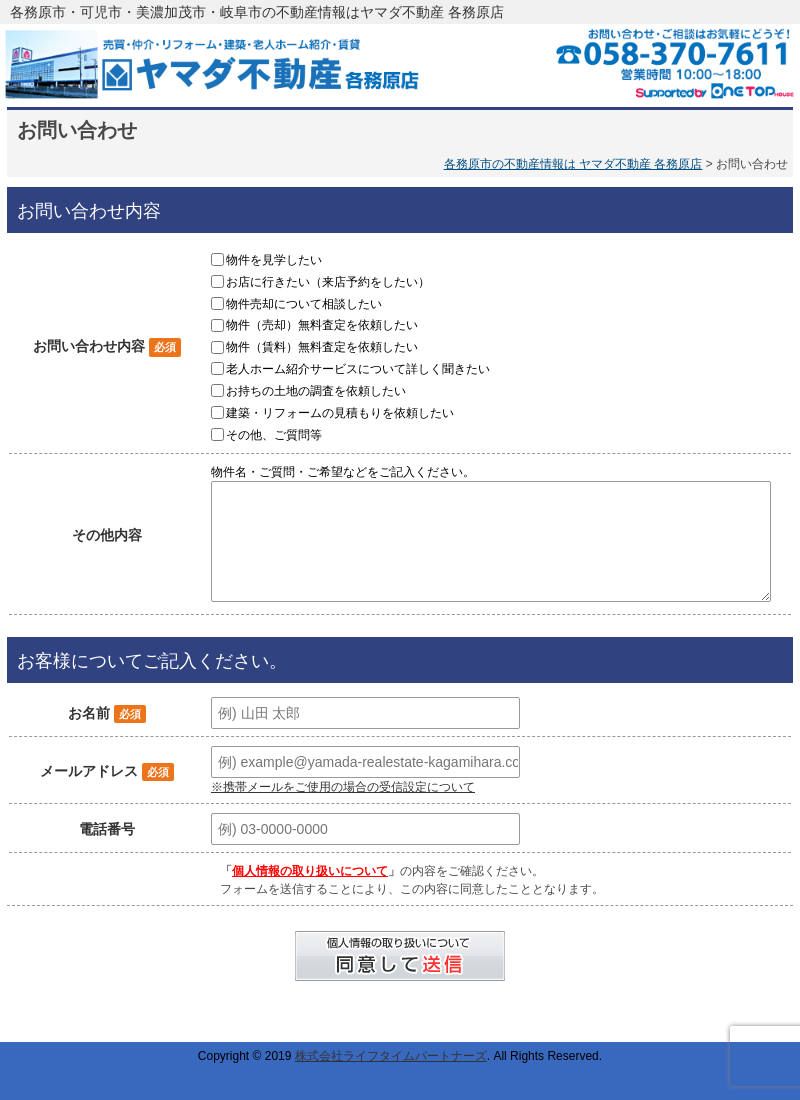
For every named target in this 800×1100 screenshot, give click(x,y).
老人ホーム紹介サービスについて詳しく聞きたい (358, 369)
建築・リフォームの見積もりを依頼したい (340, 413)
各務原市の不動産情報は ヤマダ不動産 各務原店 (573, 164)
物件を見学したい (274, 260)
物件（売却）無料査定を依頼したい (322, 325)
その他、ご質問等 (274, 434)
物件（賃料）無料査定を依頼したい (322, 347)
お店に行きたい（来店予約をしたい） (328, 282)
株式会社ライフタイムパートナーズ (391, 1056)
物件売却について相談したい (304, 303)
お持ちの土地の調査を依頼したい (316, 391)
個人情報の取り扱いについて (310, 871)
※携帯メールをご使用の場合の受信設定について (343, 787)
